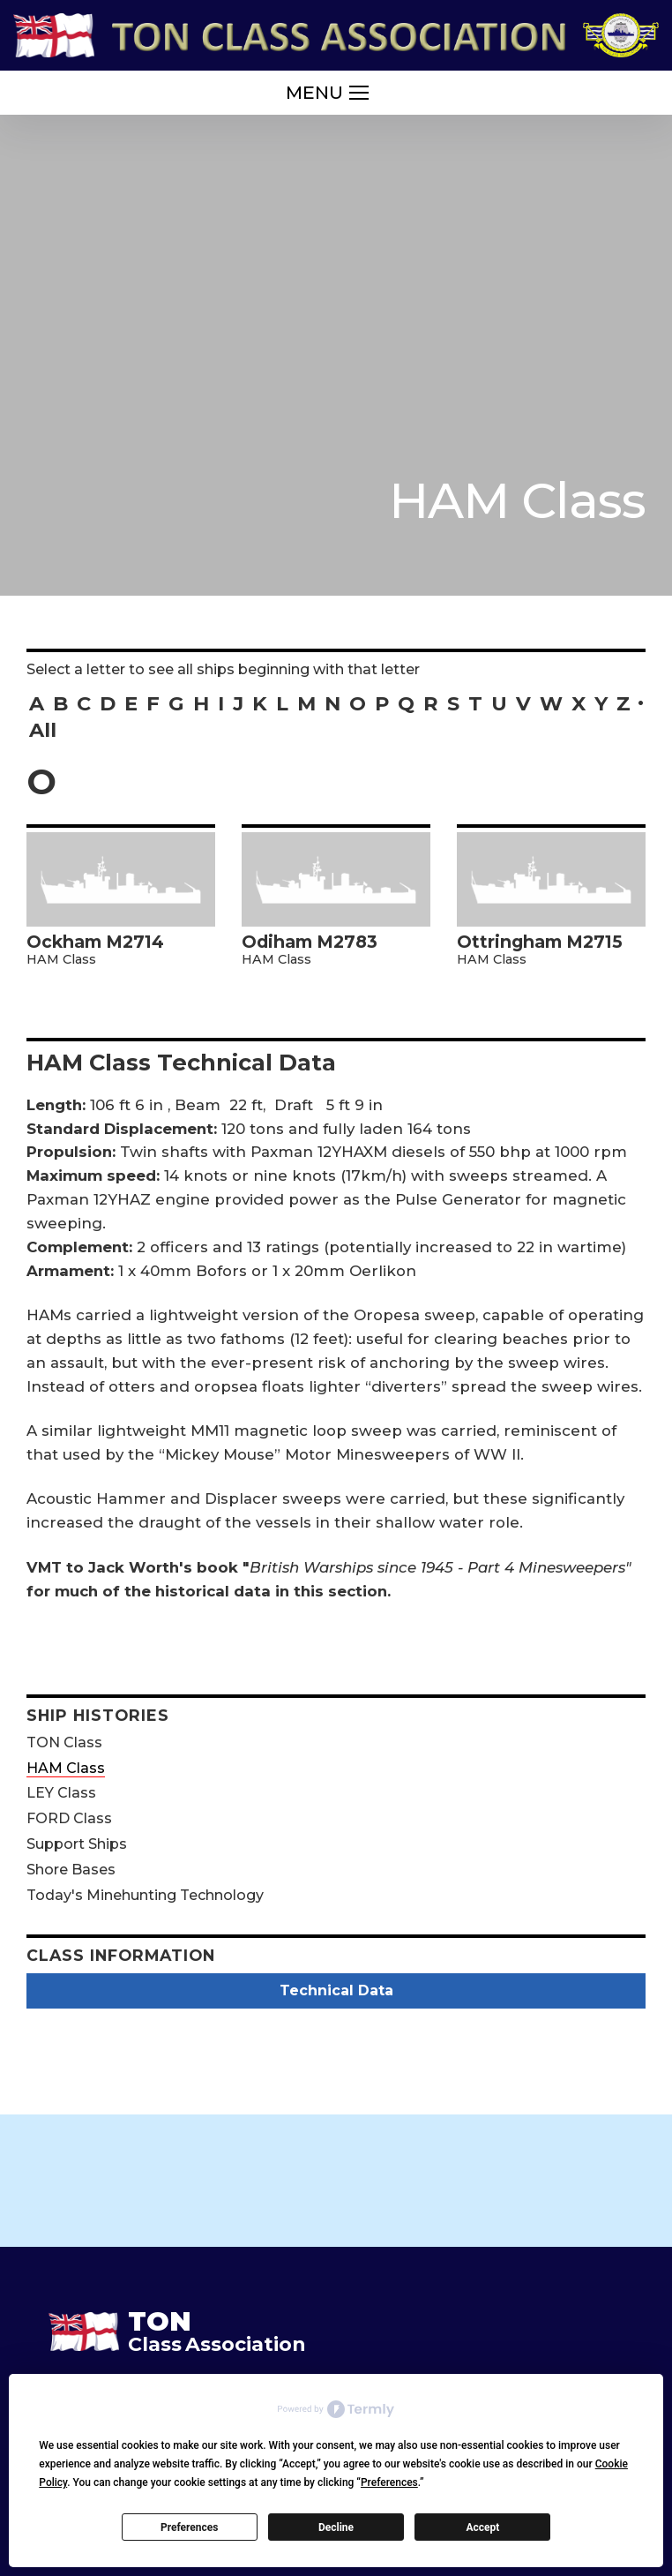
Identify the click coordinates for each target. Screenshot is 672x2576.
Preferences (190, 2527)
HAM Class (65, 1768)
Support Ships (76, 1844)
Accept (482, 2527)
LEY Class (61, 1792)
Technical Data (336, 1990)
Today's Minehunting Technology (145, 1895)
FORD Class (69, 1818)
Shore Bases (71, 1869)
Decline (336, 2527)
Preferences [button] (389, 2482)
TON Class (64, 1742)
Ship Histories (97, 1715)
